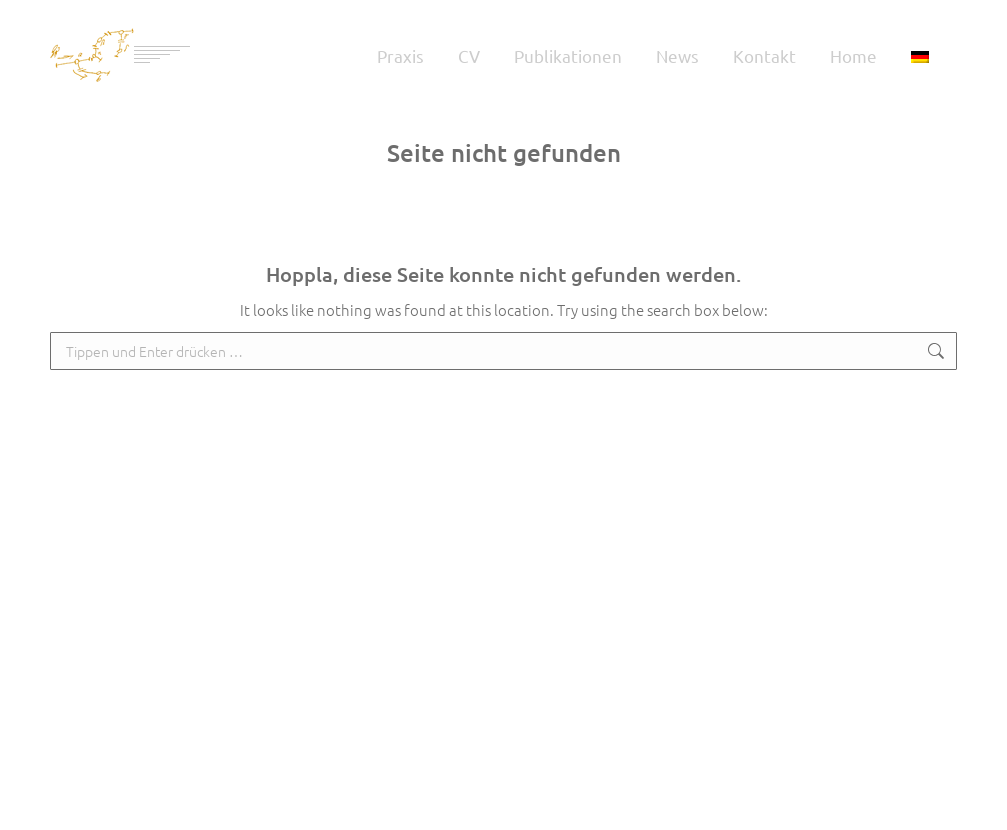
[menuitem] (920, 55)
